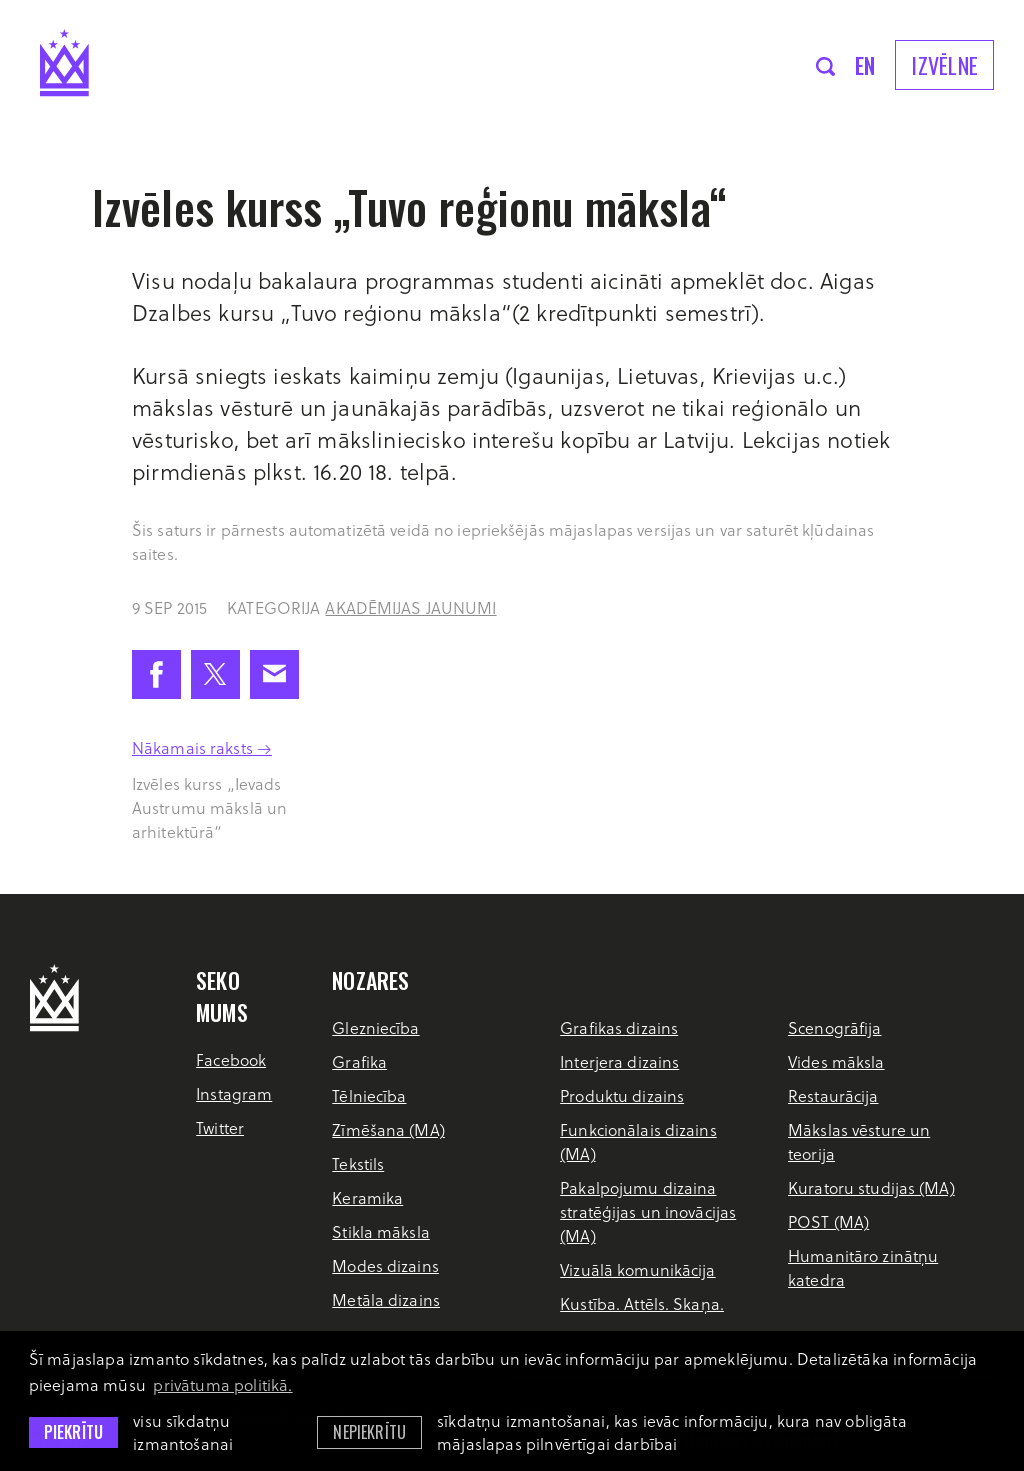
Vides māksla (836, 1061)
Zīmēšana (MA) (388, 1129)
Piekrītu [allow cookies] (73, 1432)
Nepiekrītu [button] (369, 1432)
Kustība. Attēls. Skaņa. (642, 1303)
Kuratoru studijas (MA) (871, 1187)
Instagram (234, 1093)
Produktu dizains (622, 1095)
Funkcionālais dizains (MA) (638, 1141)
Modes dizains (385, 1265)
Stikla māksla (381, 1231)
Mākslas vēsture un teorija (859, 1141)
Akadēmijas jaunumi (410, 607)
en (865, 65)
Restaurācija (833, 1095)
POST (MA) (828, 1221)
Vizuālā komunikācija (637, 1269)
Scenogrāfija (834, 1027)
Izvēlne (944, 65)
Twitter (220, 1127)
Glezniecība (375, 1027)
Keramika (367, 1197)
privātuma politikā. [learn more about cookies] (222, 1384)
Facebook (231, 1059)
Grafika (359, 1061)
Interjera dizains (619, 1061)
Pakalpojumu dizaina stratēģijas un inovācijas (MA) (648, 1211)
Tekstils (358, 1163)
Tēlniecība (369, 1095)
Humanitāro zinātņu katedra (863, 1267)
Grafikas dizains (619, 1027)
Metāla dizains (386, 1299)
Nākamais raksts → (202, 747)
